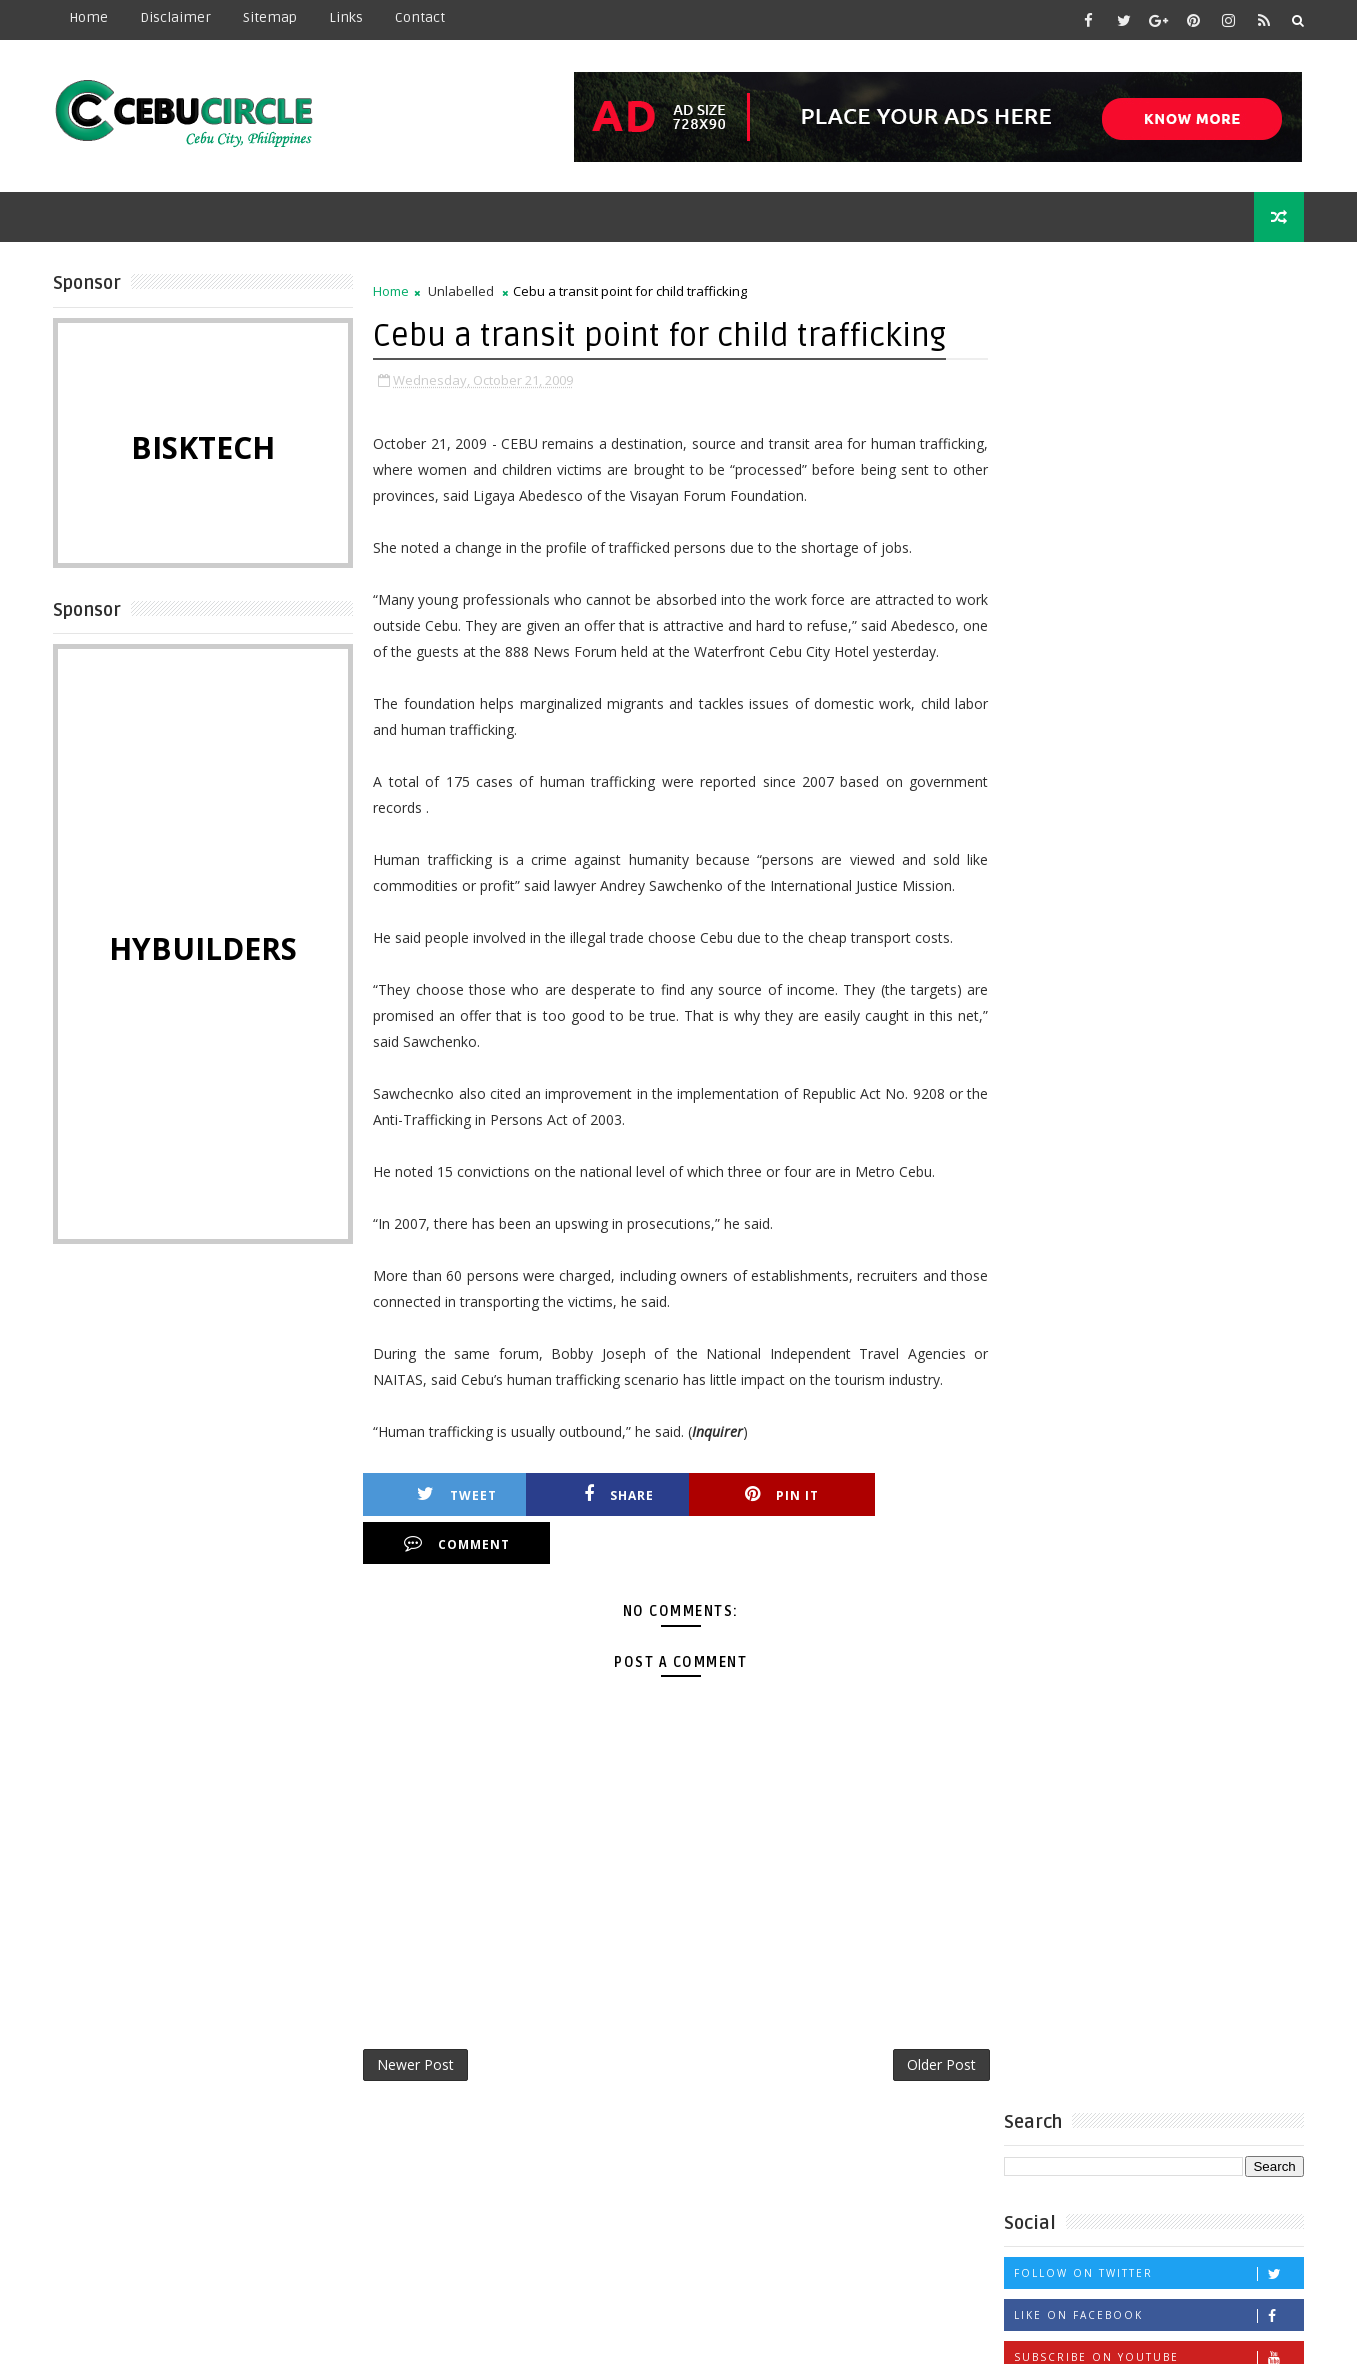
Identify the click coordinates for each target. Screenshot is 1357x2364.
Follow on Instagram (1158, 561)
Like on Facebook (1158, 477)
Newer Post (416, 2042)
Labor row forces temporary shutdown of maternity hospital (1201, 842)
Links (347, 17)
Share (612, 1521)
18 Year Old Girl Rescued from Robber (1144, 905)
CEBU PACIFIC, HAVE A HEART (1198, 1029)
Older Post (937, 2042)
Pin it (769, 1521)
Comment (927, 1521)
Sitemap (271, 17)
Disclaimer (176, 17)
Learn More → (227, 2292)
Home (89, 17)
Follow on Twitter (1158, 435)
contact (421, 17)
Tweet (454, 1521)
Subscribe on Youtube (1158, 519)
